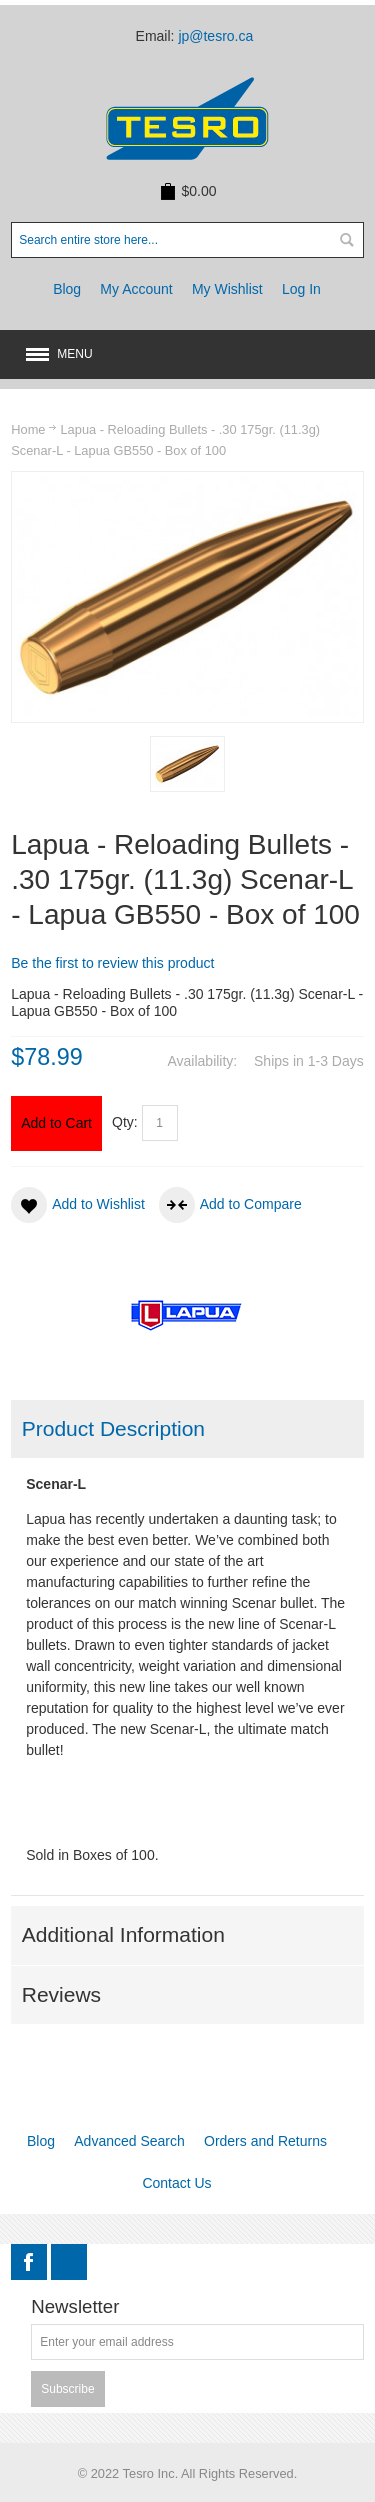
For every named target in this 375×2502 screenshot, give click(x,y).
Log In (301, 289)
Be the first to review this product (112, 963)
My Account (136, 289)
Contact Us (176, 2183)
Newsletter (75, 2307)
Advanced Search (129, 2141)
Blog (67, 289)
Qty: (125, 1122)
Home (28, 429)
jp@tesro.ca (215, 36)
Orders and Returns (265, 2141)
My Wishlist (227, 289)
